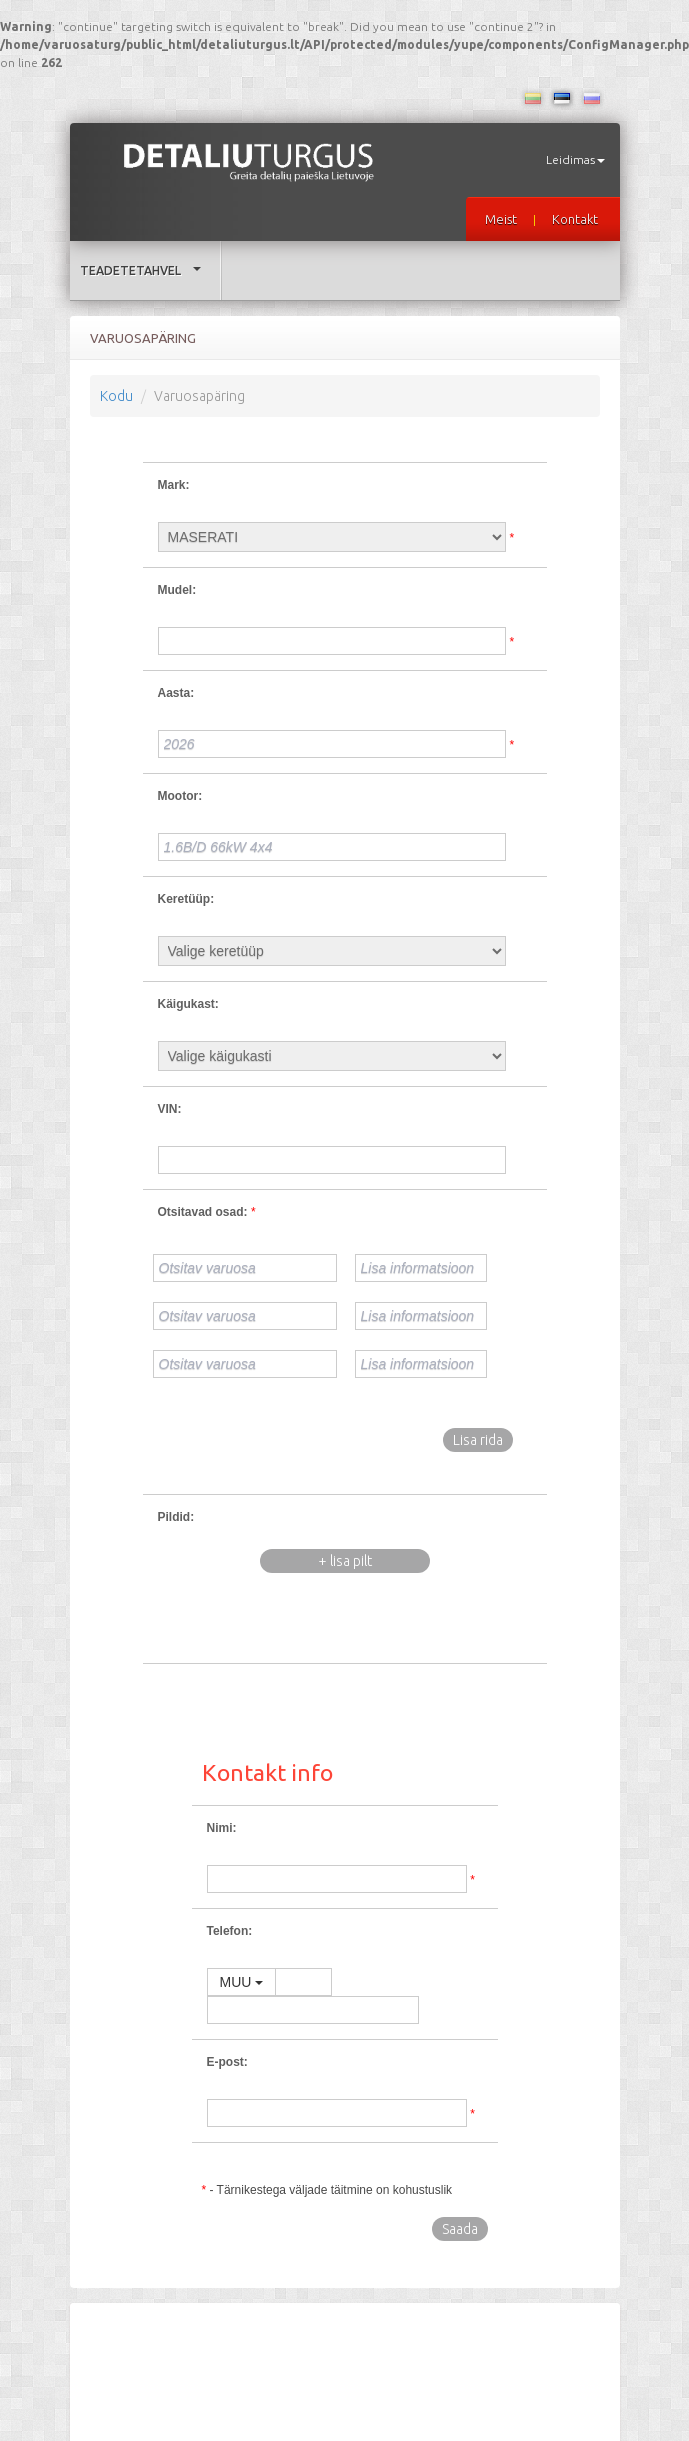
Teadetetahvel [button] (145, 270)
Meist (501, 219)
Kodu (116, 396)
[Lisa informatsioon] (421, 1268)
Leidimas (575, 159)
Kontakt (575, 219)
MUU (242, 1982)
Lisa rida (478, 1440)
